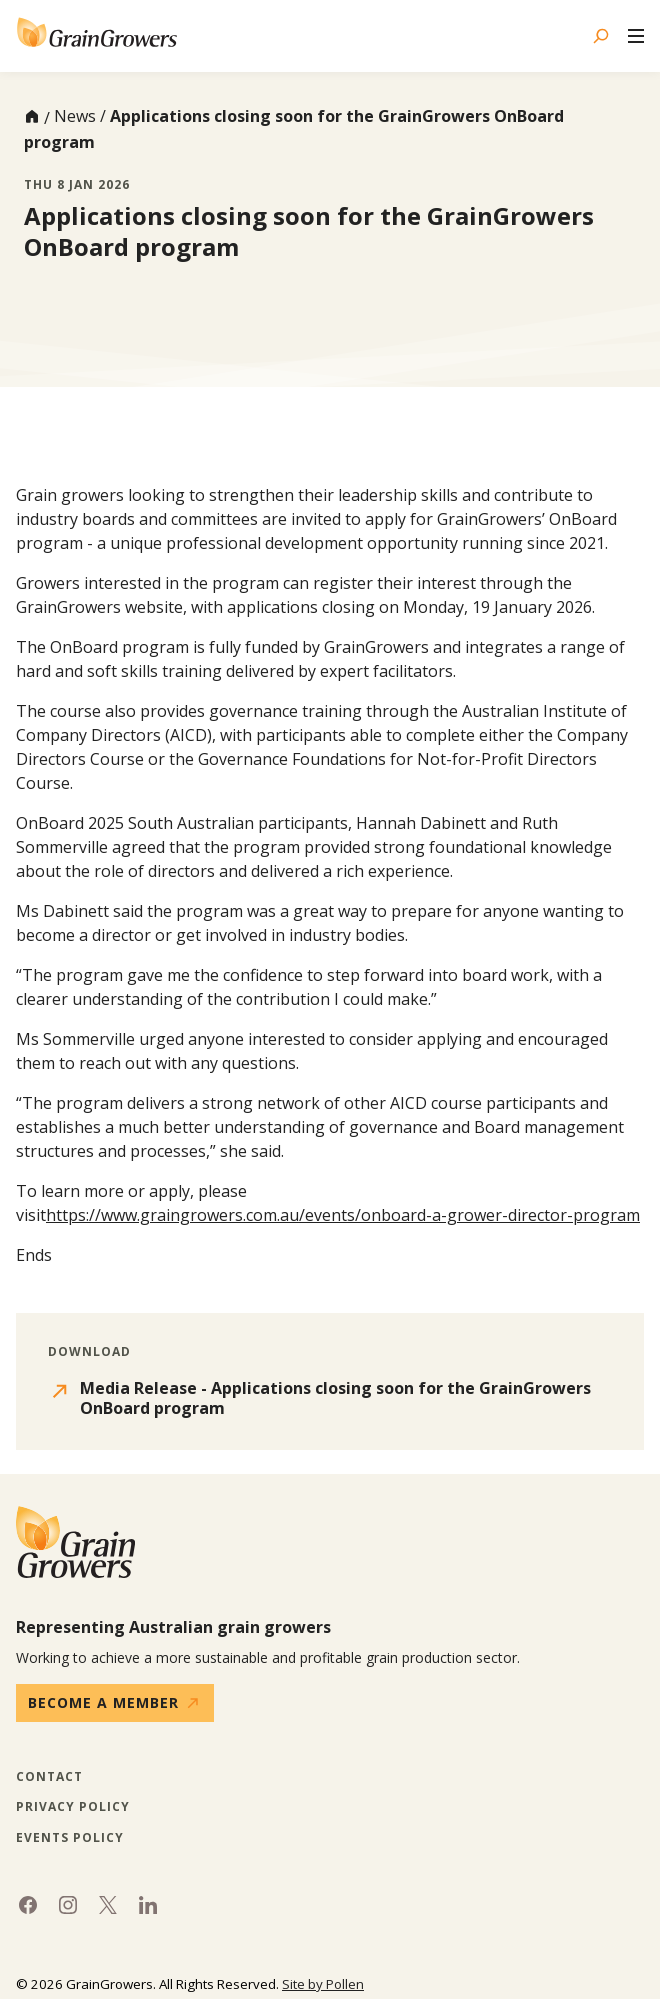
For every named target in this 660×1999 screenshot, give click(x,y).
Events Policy (70, 1838)
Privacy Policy (73, 1807)
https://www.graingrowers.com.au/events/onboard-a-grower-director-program (343, 1215)
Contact (49, 1777)
